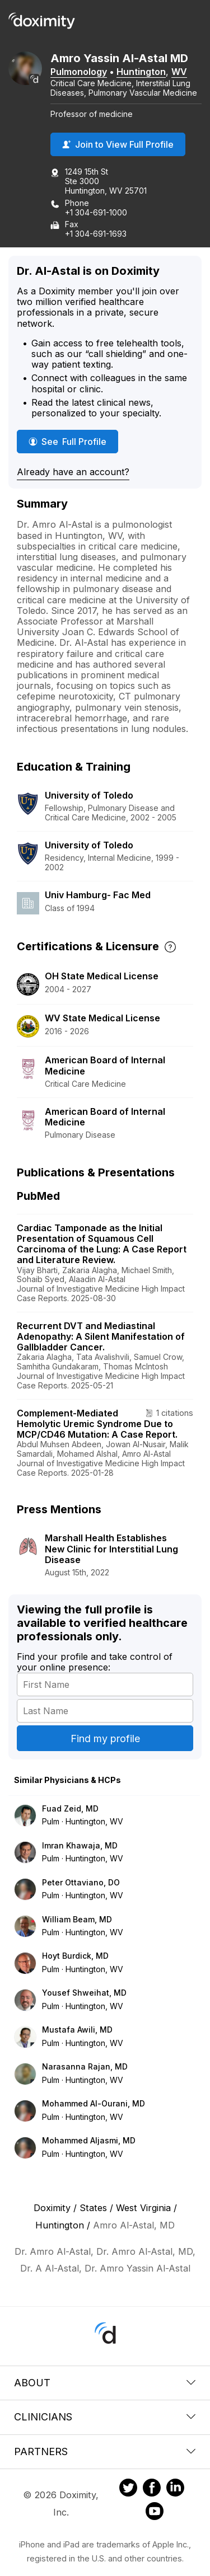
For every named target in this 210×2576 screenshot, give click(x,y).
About (105, 2383)
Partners (105, 2451)
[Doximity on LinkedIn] (175, 2489)
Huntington (141, 71)
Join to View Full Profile (118, 144)
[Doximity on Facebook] (152, 2489)
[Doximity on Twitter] (128, 2489)
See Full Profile (73, 441)
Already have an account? (73, 471)
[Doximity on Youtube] (155, 2513)
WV (179, 71)
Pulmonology (78, 71)
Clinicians (105, 2417)
